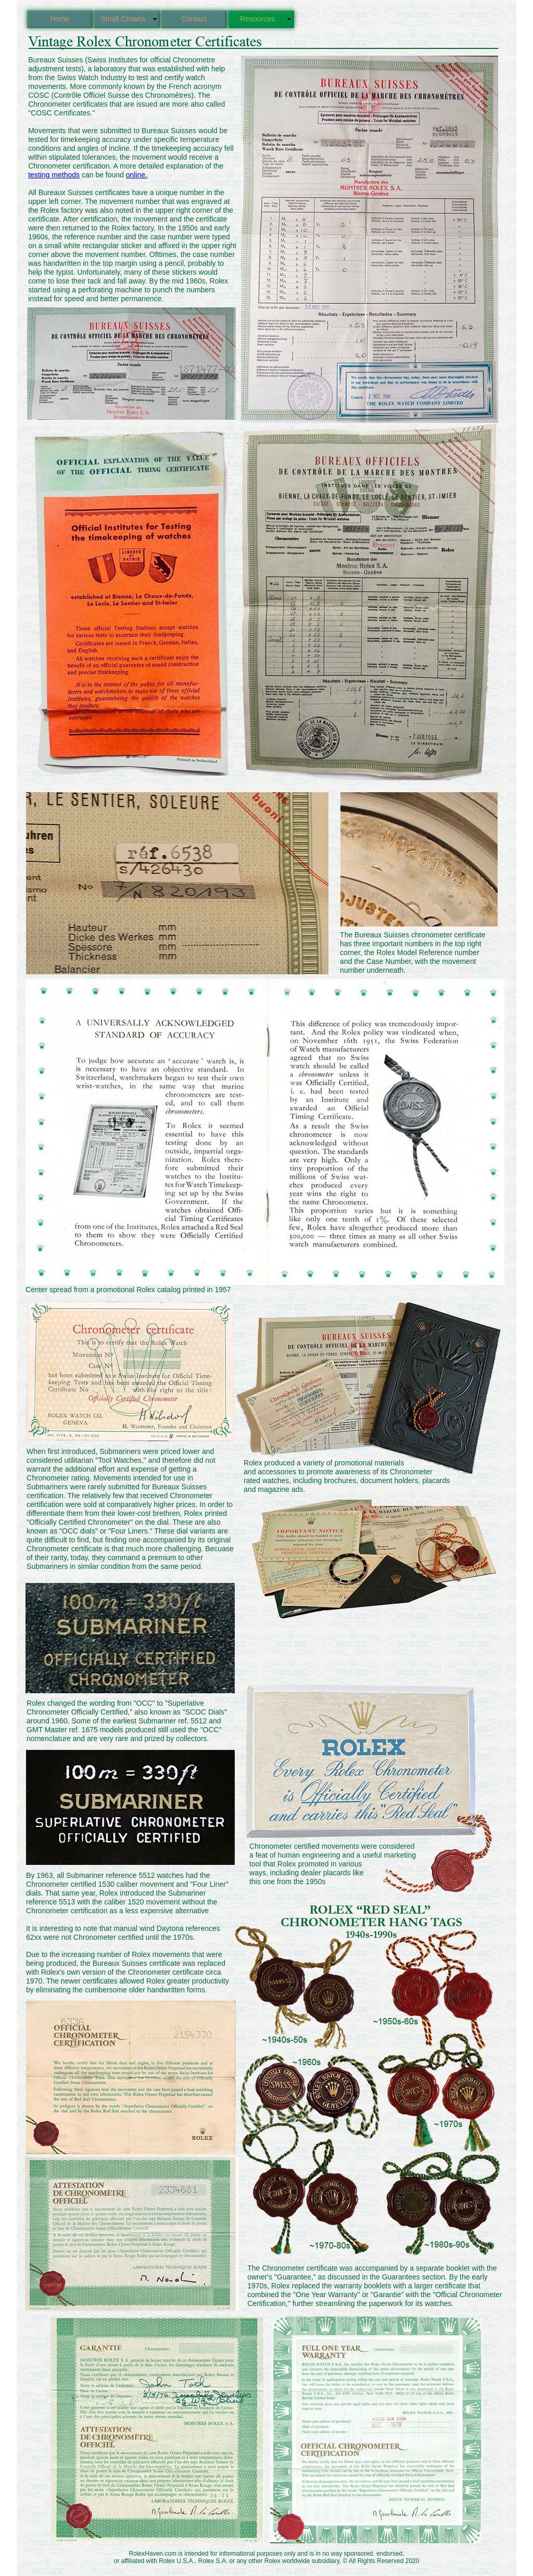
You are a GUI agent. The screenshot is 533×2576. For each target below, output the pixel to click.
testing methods (54, 175)
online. (136, 175)
